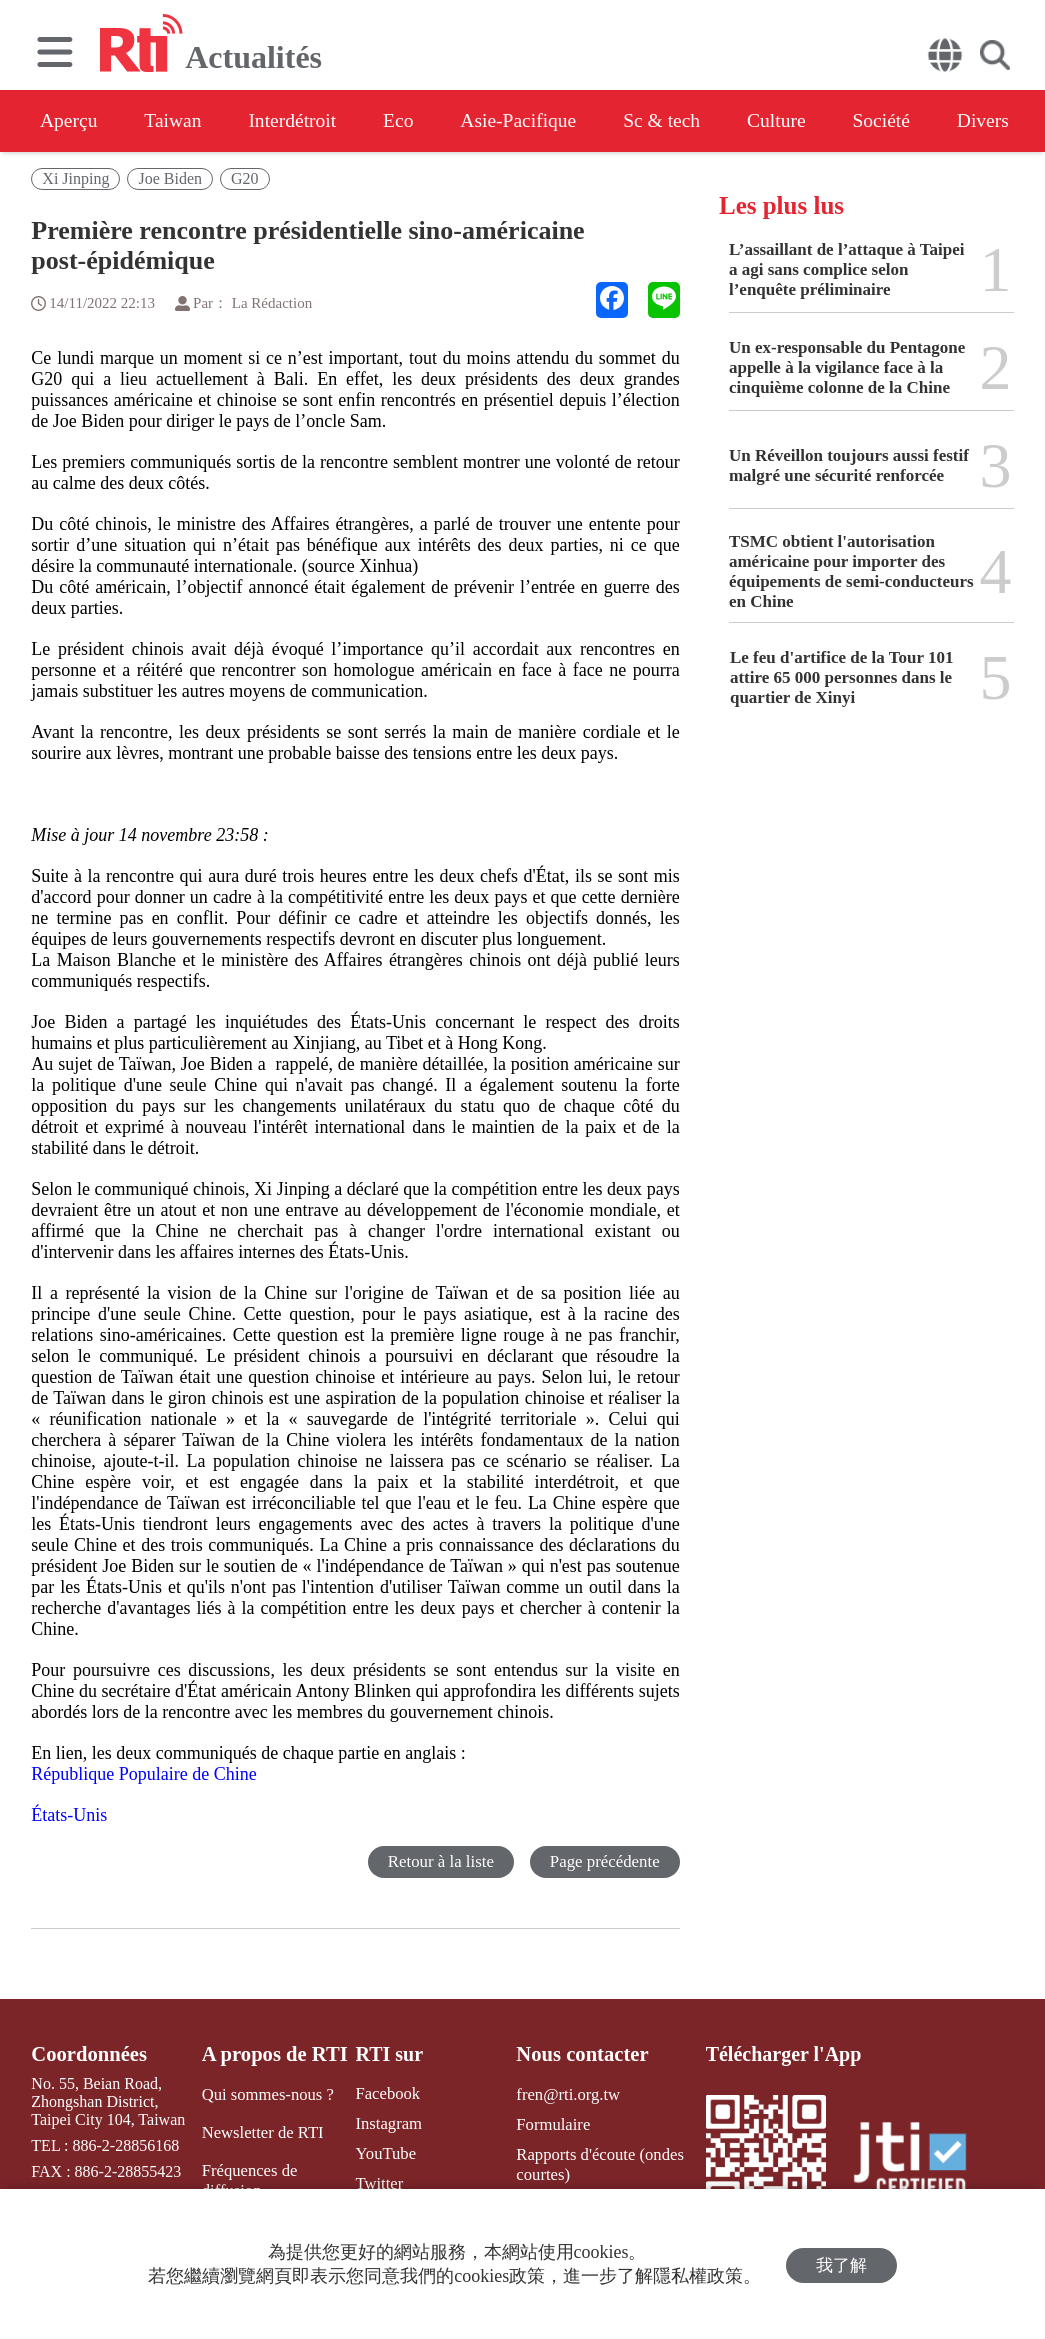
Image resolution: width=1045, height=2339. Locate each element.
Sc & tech (686, 121)
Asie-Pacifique (538, 121)
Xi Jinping (75, 178)
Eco (412, 121)
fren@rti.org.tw (565, 2093)
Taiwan (178, 121)
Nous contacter (579, 2054)
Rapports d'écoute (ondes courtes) (595, 2162)
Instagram (384, 2123)
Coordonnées (87, 2054)
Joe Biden (170, 178)
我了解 (841, 2264)
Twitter (375, 2181)
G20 (245, 178)
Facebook (383, 2093)
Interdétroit (302, 121)
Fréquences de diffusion (249, 2178)
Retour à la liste (439, 1861)
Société (915, 121)
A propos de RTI (274, 2054)
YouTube (381, 2152)
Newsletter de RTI (261, 2131)
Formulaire (550, 2123)
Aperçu (69, 121)
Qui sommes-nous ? (266, 2093)
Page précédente (604, 1861)
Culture (806, 121)
